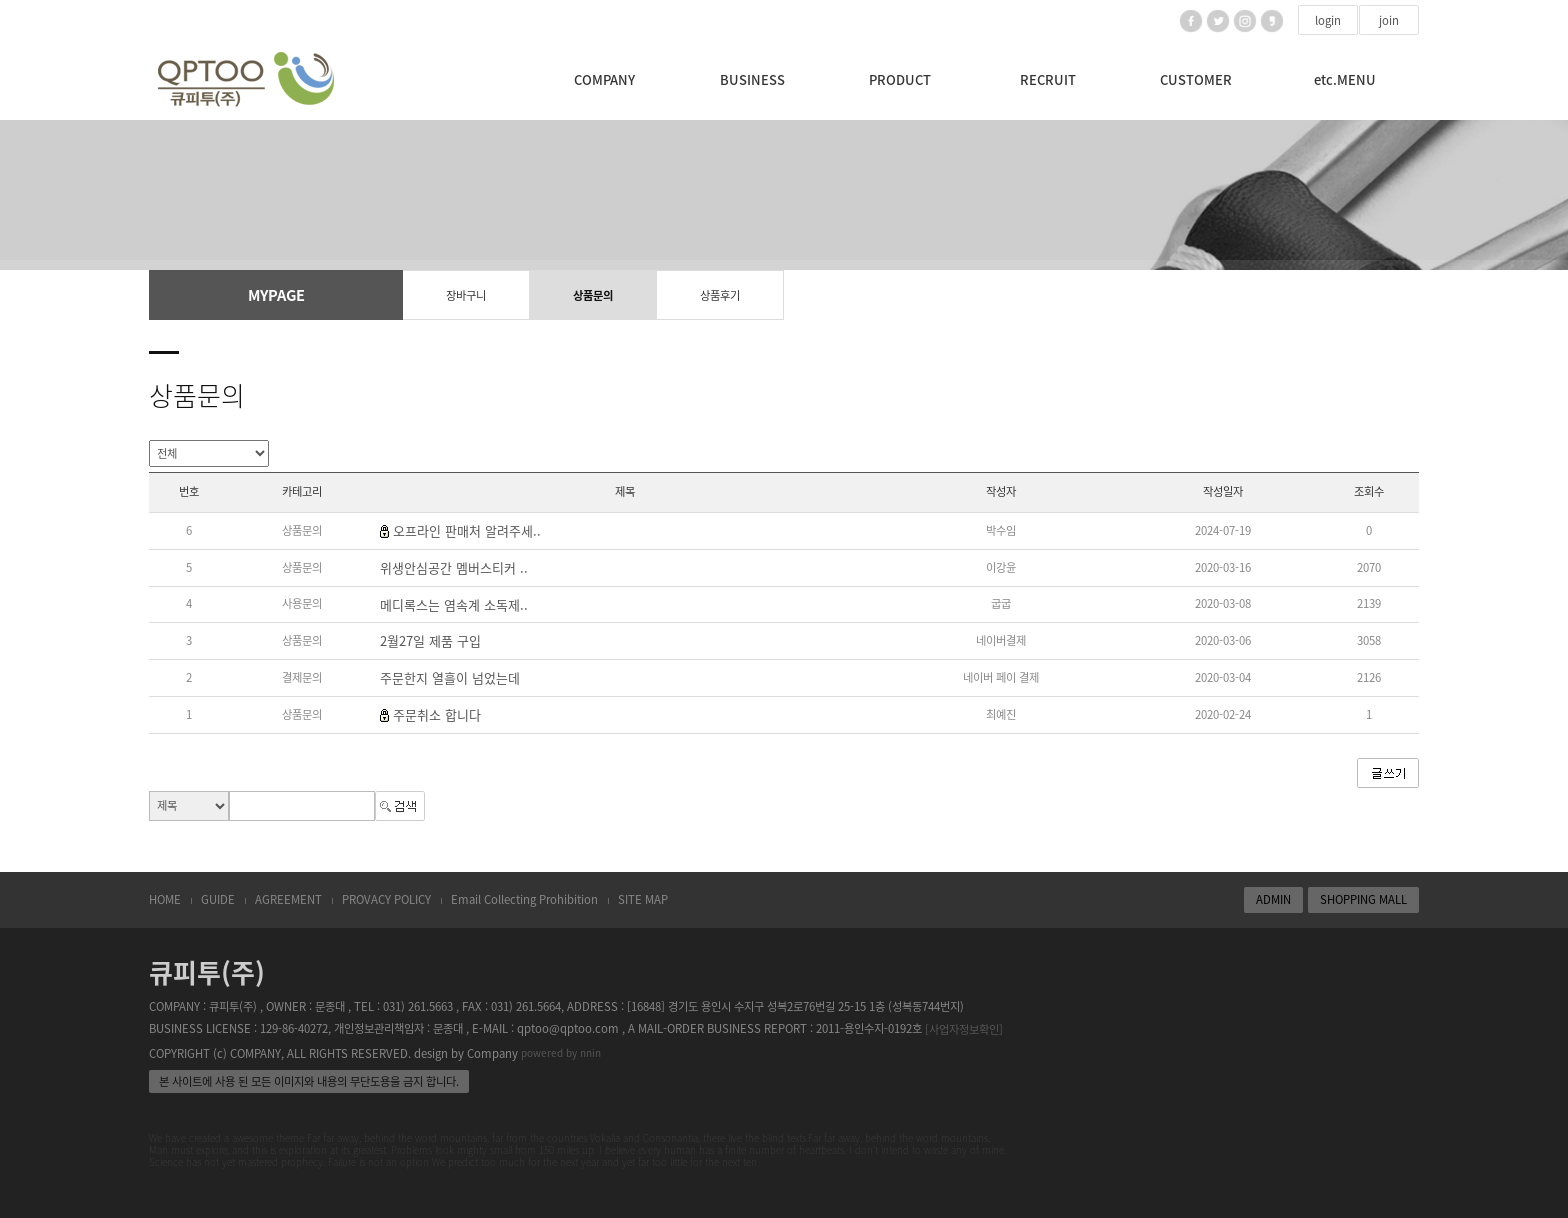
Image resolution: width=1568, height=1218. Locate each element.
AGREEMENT (288, 899)
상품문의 (593, 295)
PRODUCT (900, 79)
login (1328, 20)
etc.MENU (1345, 79)
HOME (165, 899)
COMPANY (604, 79)
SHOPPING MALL (1363, 899)
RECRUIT (1048, 79)
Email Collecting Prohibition (524, 899)
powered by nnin (561, 1053)
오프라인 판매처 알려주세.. (467, 530)
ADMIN (1273, 899)
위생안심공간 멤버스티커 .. (454, 567)
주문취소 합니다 (437, 714)
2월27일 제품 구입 (430, 641)
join (1389, 20)
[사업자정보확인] (964, 1029)
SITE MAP (643, 899)
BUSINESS (752, 79)
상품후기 (720, 295)
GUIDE (218, 899)
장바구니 (466, 295)
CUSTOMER (1196, 79)
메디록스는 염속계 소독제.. (454, 604)
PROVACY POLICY (386, 899)
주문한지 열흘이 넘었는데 (450, 677)
